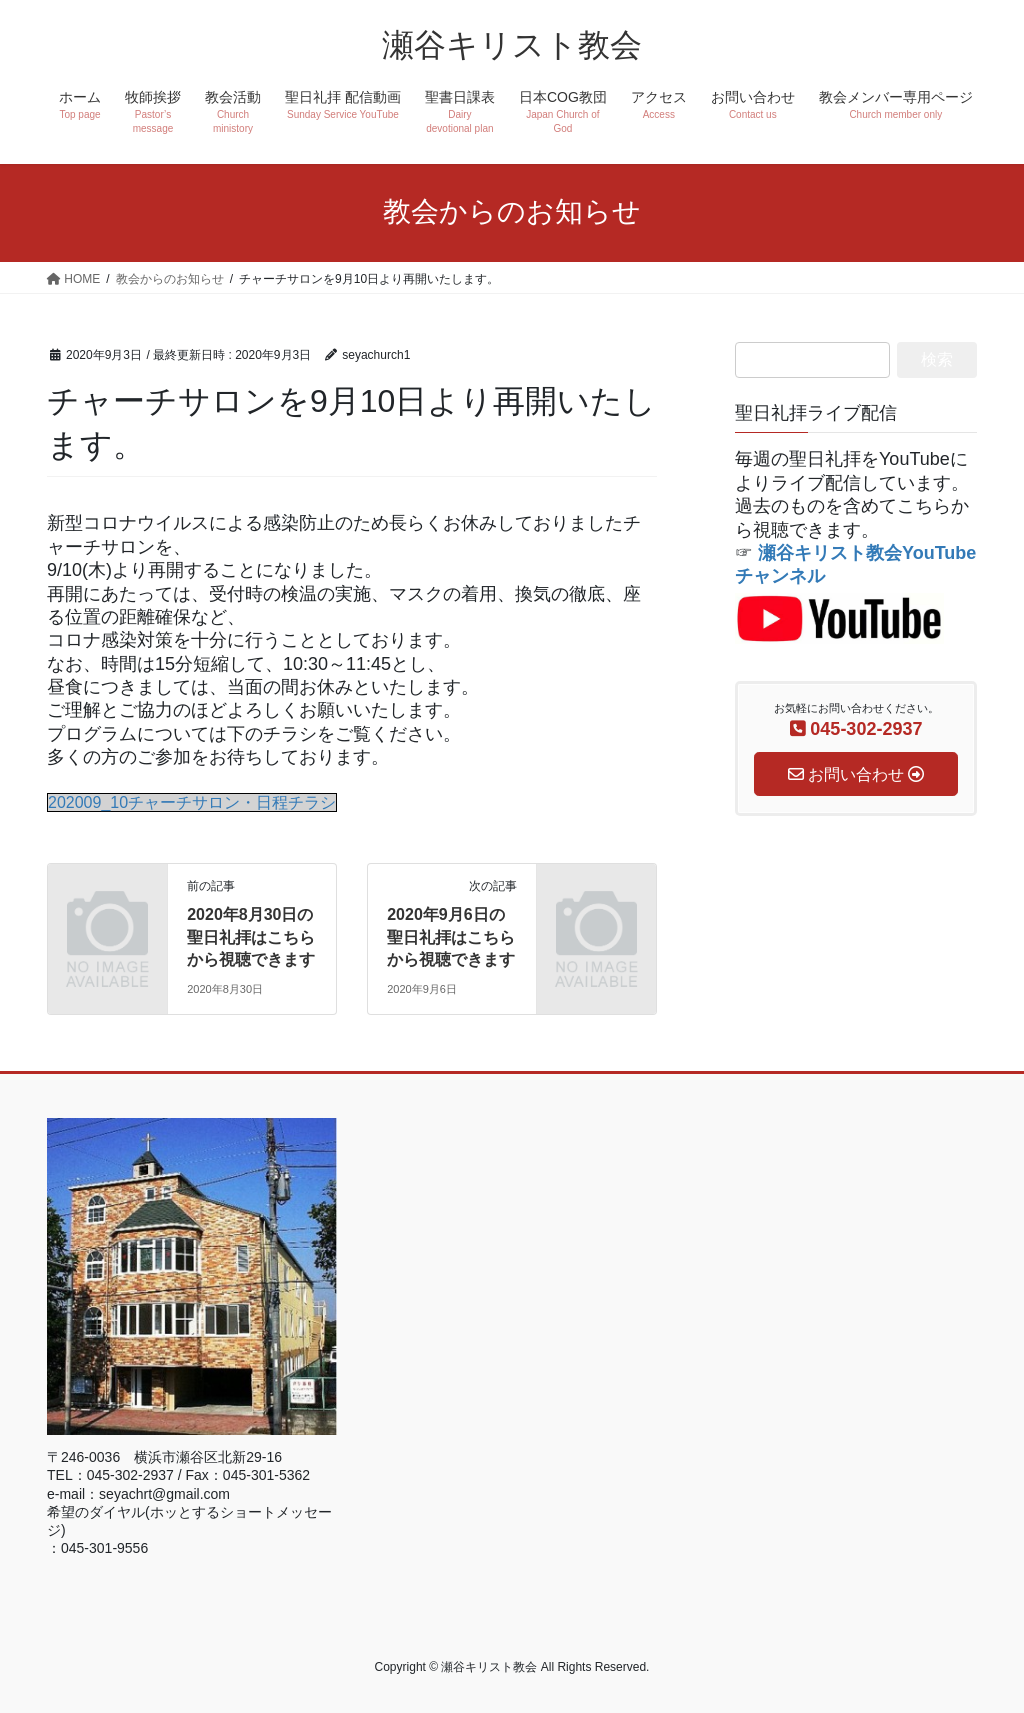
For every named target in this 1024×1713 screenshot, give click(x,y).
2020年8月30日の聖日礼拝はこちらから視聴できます (251, 937)
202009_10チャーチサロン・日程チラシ (192, 802)
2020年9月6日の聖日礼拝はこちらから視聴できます (451, 937)
